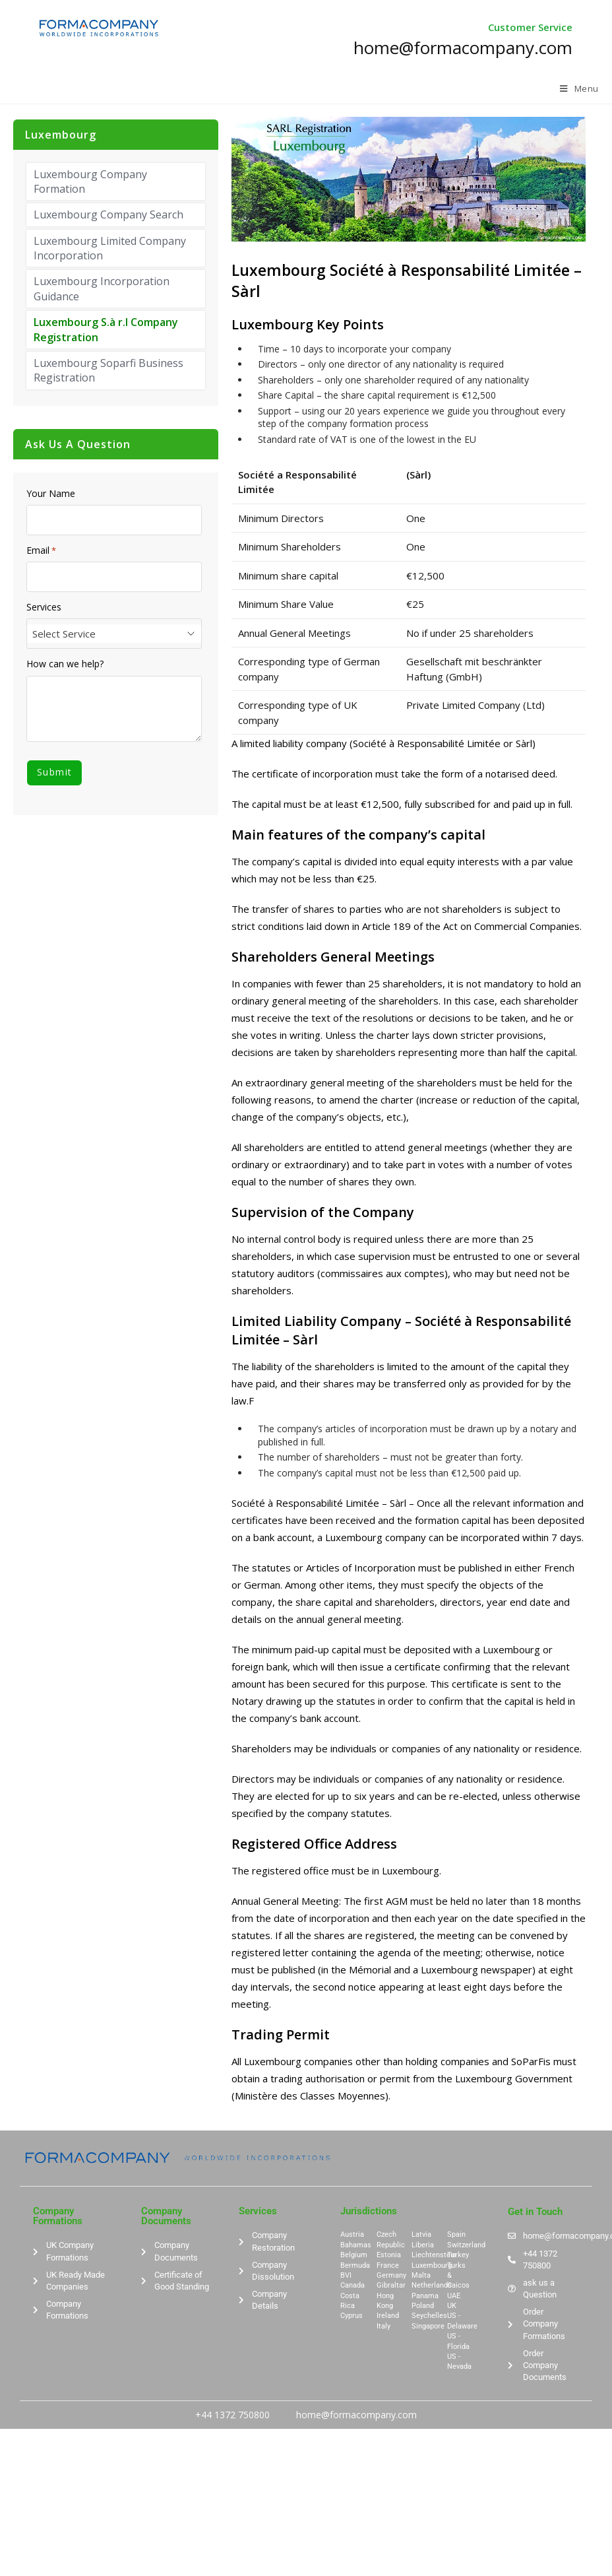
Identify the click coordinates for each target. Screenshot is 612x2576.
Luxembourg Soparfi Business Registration (108, 370)
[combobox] (114, 633)
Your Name (50, 494)
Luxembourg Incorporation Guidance (101, 288)
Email (41, 550)
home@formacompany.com (356, 2414)
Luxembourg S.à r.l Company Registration (106, 329)
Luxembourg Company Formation (90, 181)
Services (43, 607)
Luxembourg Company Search (108, 214)
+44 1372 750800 (232, 2414)
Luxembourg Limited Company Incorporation (110, 248)
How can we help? (65, 664)
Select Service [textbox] (64, 633)
